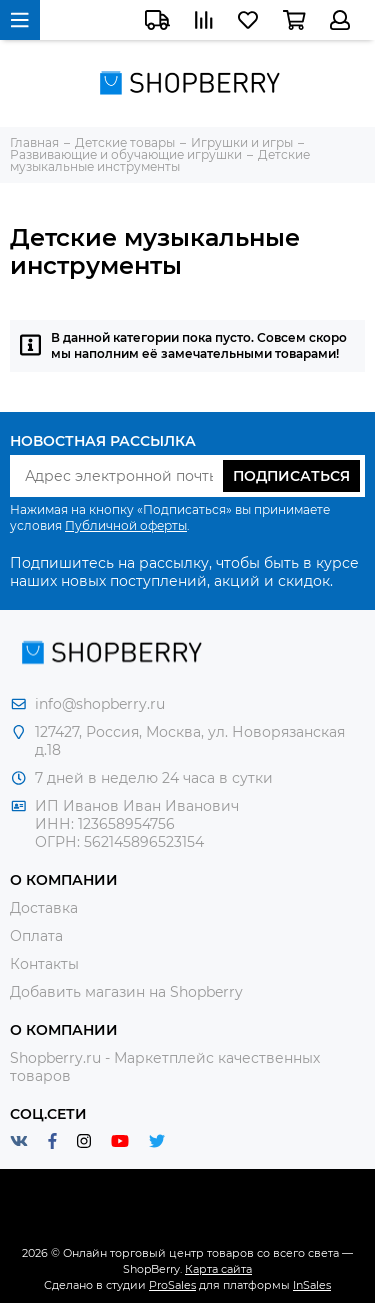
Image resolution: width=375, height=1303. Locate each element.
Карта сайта (218, 1269)
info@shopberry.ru (100, 704)
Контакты (44, 964)
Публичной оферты (126, 525)
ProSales (172, 1285)
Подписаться (291, 476)
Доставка (44, 908)
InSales (312, 1285)
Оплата (36, 936)
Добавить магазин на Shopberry (126, 992)
